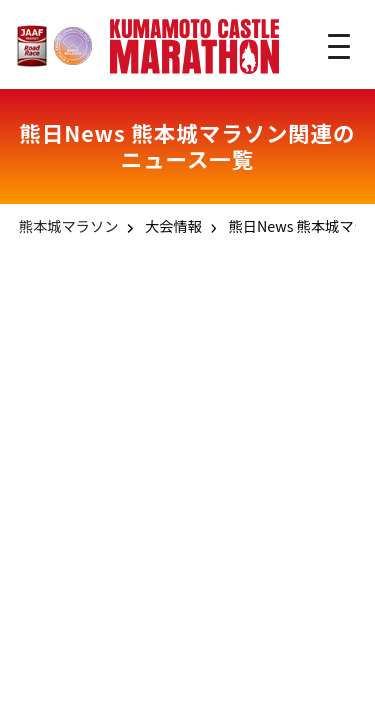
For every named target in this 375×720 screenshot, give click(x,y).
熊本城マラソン (69, 225)
